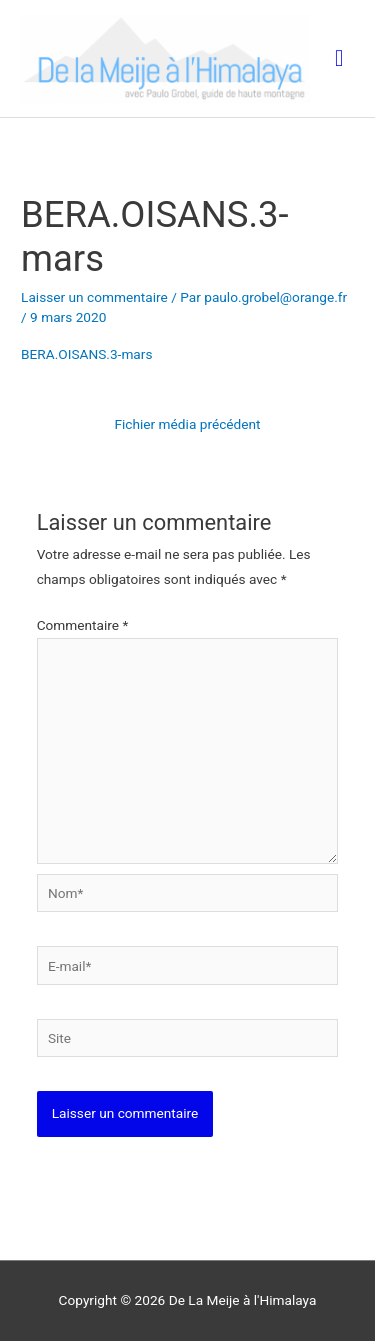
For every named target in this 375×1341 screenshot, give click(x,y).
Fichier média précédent (187, 424)
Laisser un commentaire (94, 297)
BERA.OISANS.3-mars (86, 354)
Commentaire (83, 625)
